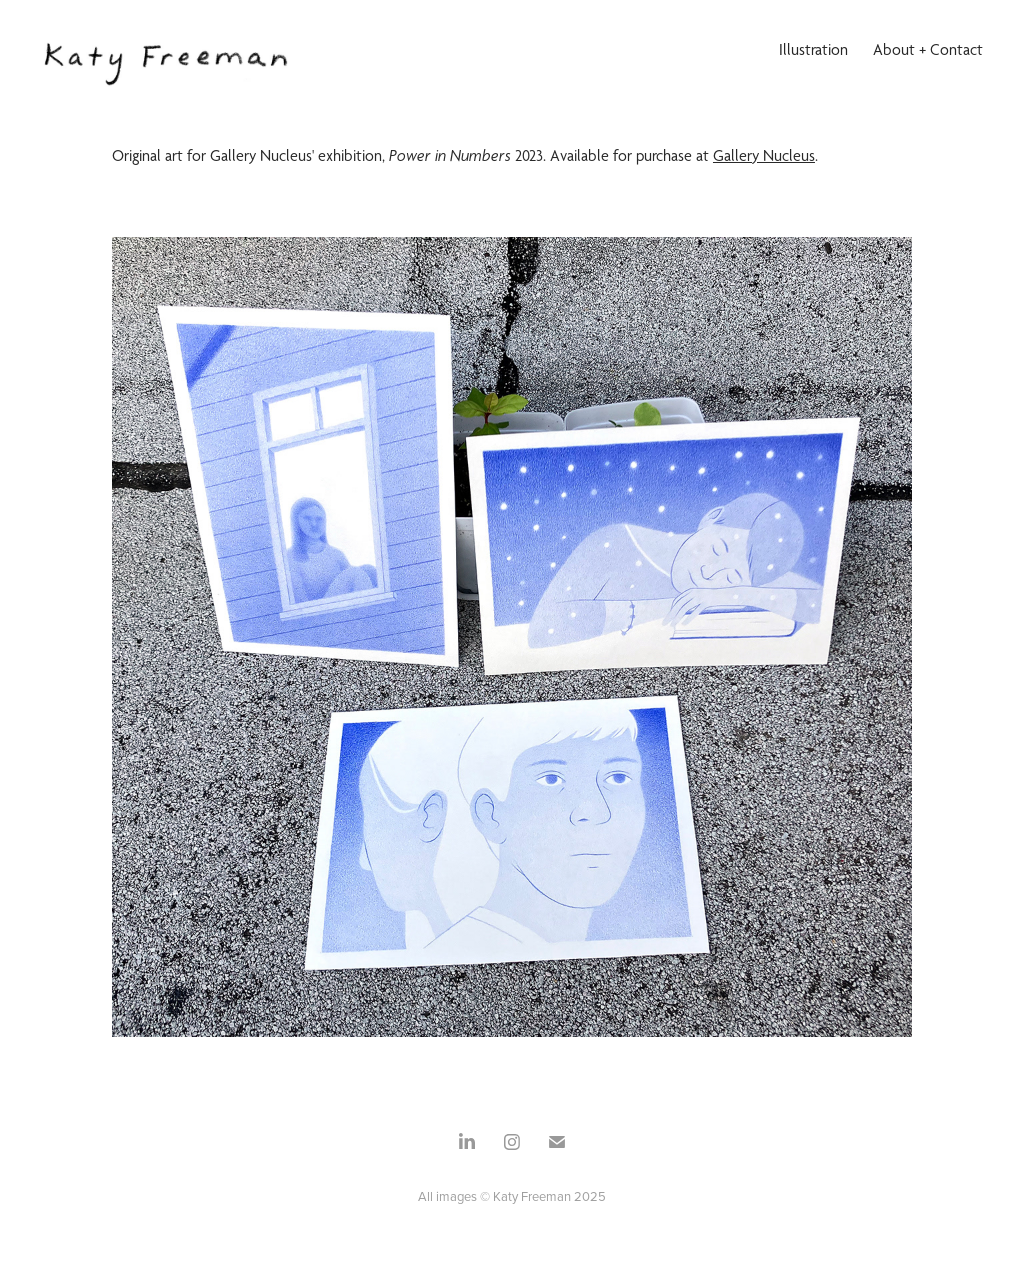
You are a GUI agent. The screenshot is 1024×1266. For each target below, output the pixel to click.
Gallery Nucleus (764, 155)
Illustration (813, 49)
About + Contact (928, 49)
